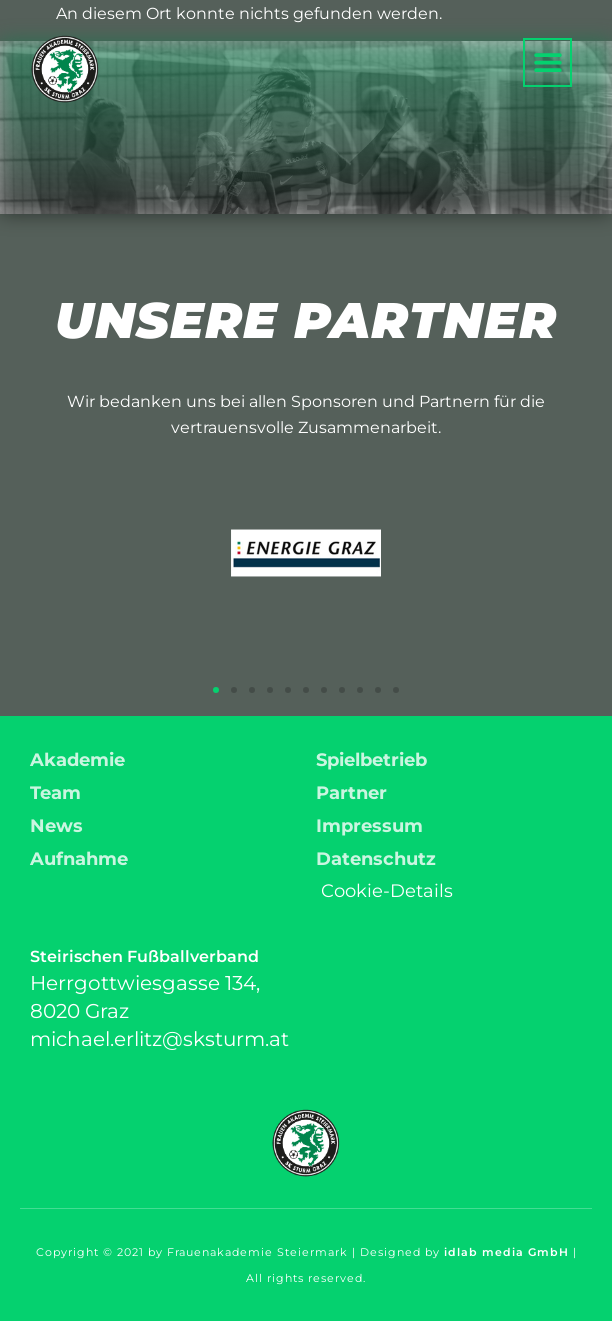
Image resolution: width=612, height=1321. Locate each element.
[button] (547, 62)
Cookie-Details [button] (387, 891)
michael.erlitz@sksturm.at (159, 1039)
